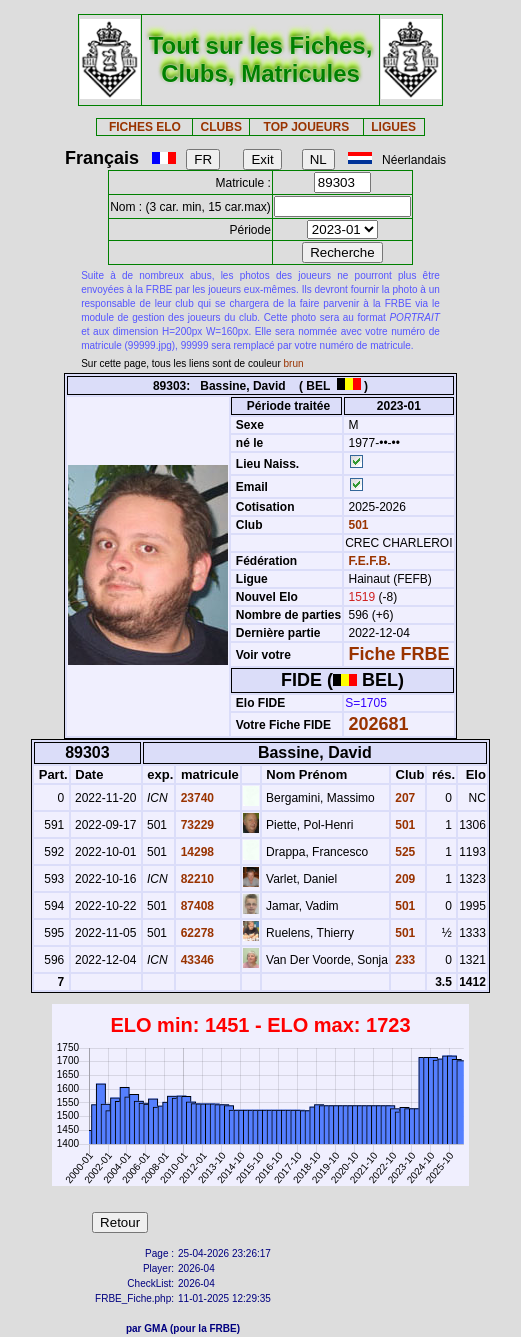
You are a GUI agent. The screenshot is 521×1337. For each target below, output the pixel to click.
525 (403, 852)
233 (403, 960)
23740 (195, 798)
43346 (195, 960)
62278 (195, 933)
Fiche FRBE (399, 654)
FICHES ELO (145, 127)
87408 (195, 906)
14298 (195, 852)
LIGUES (393, 127)
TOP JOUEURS (307, 127)
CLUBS (221, 127)
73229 (195, 825)
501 (356, 525)
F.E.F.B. (370, 561)
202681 (379, 724)
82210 (195, 879)
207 (403, 798)
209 (403, 879)
